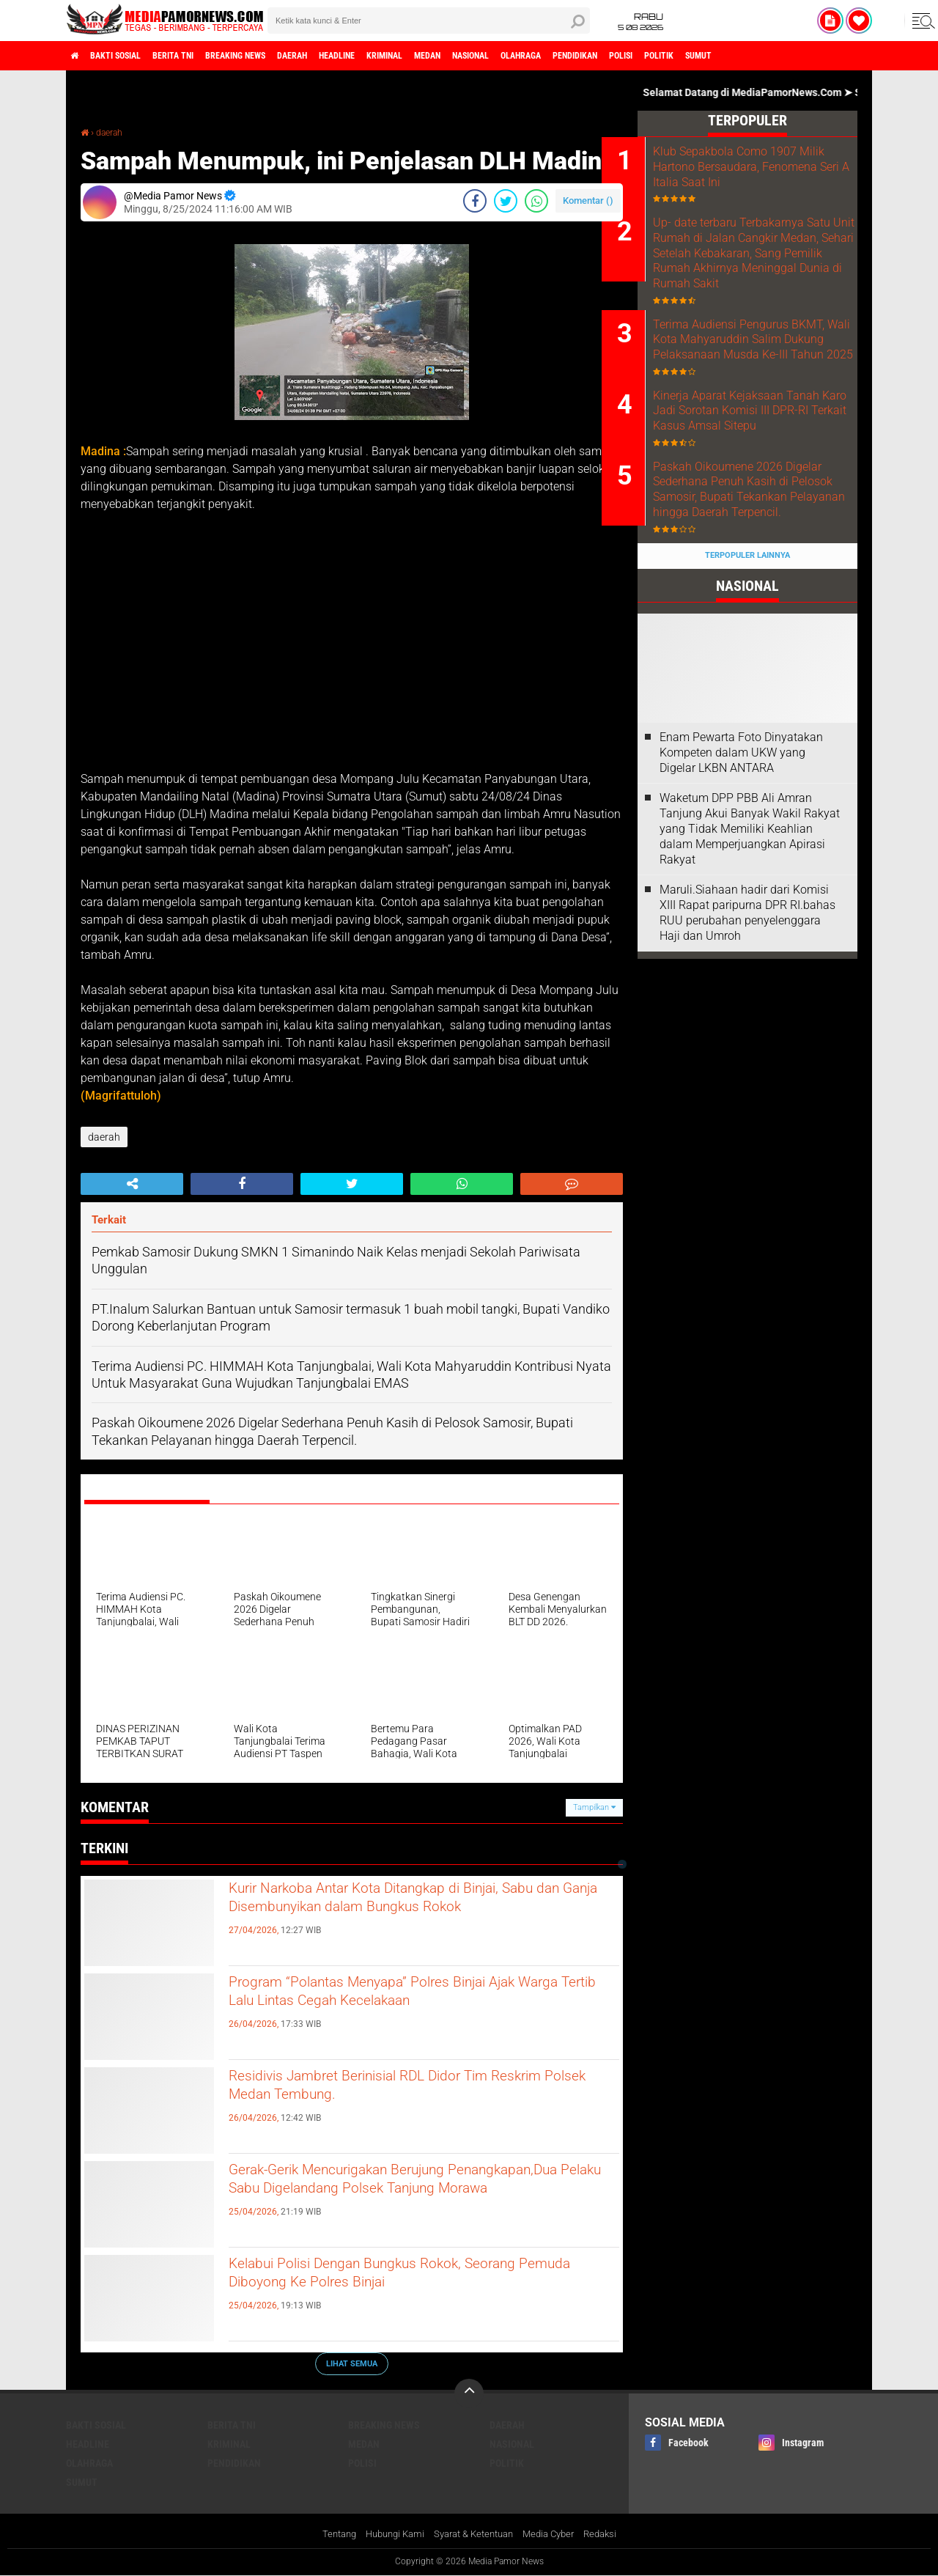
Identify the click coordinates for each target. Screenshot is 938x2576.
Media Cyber (556, 2535)
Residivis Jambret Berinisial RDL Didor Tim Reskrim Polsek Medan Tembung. (405, 2091)
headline (404, 56)
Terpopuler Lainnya (747, 638)
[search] (428, 20)
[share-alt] (132, 1184)
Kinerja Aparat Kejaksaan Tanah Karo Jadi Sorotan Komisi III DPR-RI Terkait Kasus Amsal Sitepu (754, 464)
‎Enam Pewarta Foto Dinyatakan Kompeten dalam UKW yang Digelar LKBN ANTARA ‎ (741, 834)
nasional (573, 56)
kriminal (464, 56)
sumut (859, 56)
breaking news (278, 56)
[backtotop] (469, 2393)
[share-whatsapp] (536, 201)
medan (518, 56)
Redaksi (611, 2535)
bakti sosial (130, 56)
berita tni (201, 56)
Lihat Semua (351, 2363)
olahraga (636, 56)
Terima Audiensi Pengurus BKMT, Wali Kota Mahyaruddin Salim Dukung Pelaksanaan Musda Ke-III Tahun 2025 (767, 372)
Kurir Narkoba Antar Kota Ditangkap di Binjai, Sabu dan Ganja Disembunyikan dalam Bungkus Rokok (413, 1916)
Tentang (327, 2535)
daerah (348, 56)
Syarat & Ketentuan (473, 2535)
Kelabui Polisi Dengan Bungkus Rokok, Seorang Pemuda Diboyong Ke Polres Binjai (423, 2279)
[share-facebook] (475, 201)
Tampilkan (594, 1807)
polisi (761, 56)
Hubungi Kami (387, 2535)
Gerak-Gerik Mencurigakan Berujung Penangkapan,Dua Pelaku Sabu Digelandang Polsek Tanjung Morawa (410, 2198)
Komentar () (588, 200)
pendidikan (703, 56)
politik (809, 56)
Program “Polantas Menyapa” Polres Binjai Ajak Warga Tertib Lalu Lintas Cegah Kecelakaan (423, 1997)
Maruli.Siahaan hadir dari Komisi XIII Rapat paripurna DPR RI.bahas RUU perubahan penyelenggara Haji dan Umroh (747, 994)
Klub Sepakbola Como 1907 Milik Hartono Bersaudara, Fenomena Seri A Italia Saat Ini (767, 166)
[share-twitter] (505, 201)
